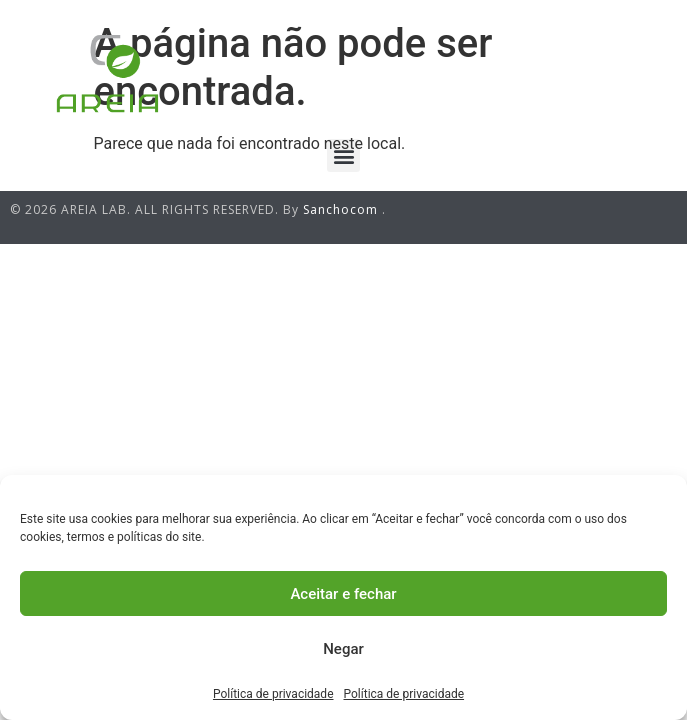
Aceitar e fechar (343, 594)
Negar (343, 649)
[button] (343, 155)
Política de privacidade (273, 694)
